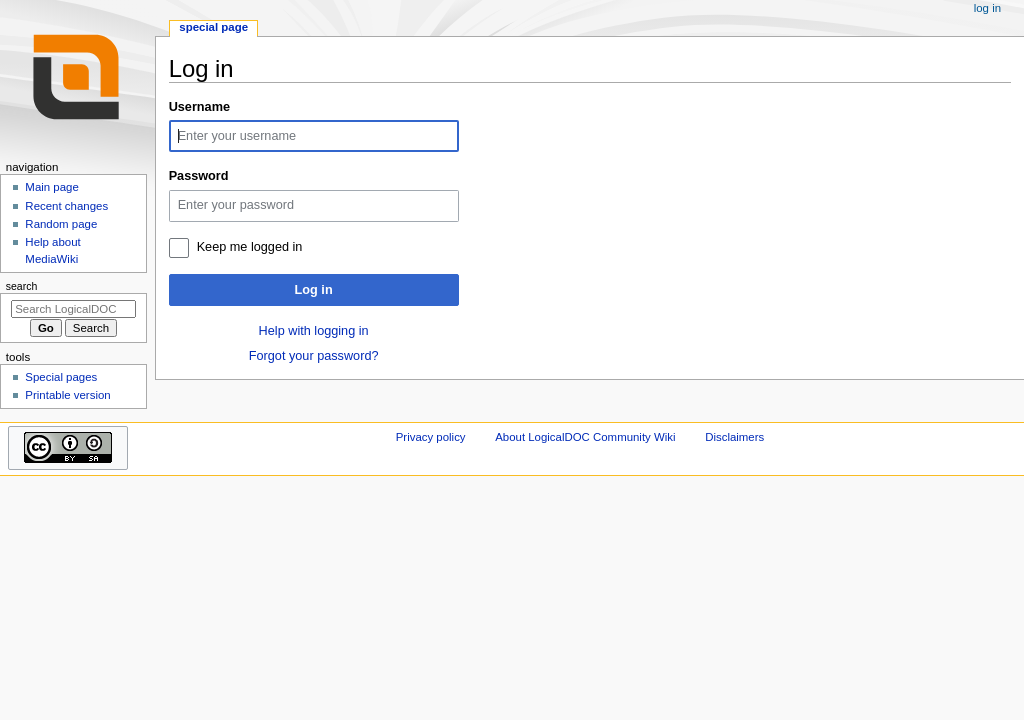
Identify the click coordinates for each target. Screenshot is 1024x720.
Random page (61, 224)
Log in (314, 290)
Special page (213, 27)
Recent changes (66, 206)
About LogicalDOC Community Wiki (585, 437)
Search (22, 286)
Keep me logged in (250, 247)
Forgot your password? (314, 356)
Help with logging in (314, 331)
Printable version (67, 395)
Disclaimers (734, 437)
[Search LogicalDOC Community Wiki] (73, 309)
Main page (52, 187)
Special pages (61, 377)
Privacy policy (431, 437)
